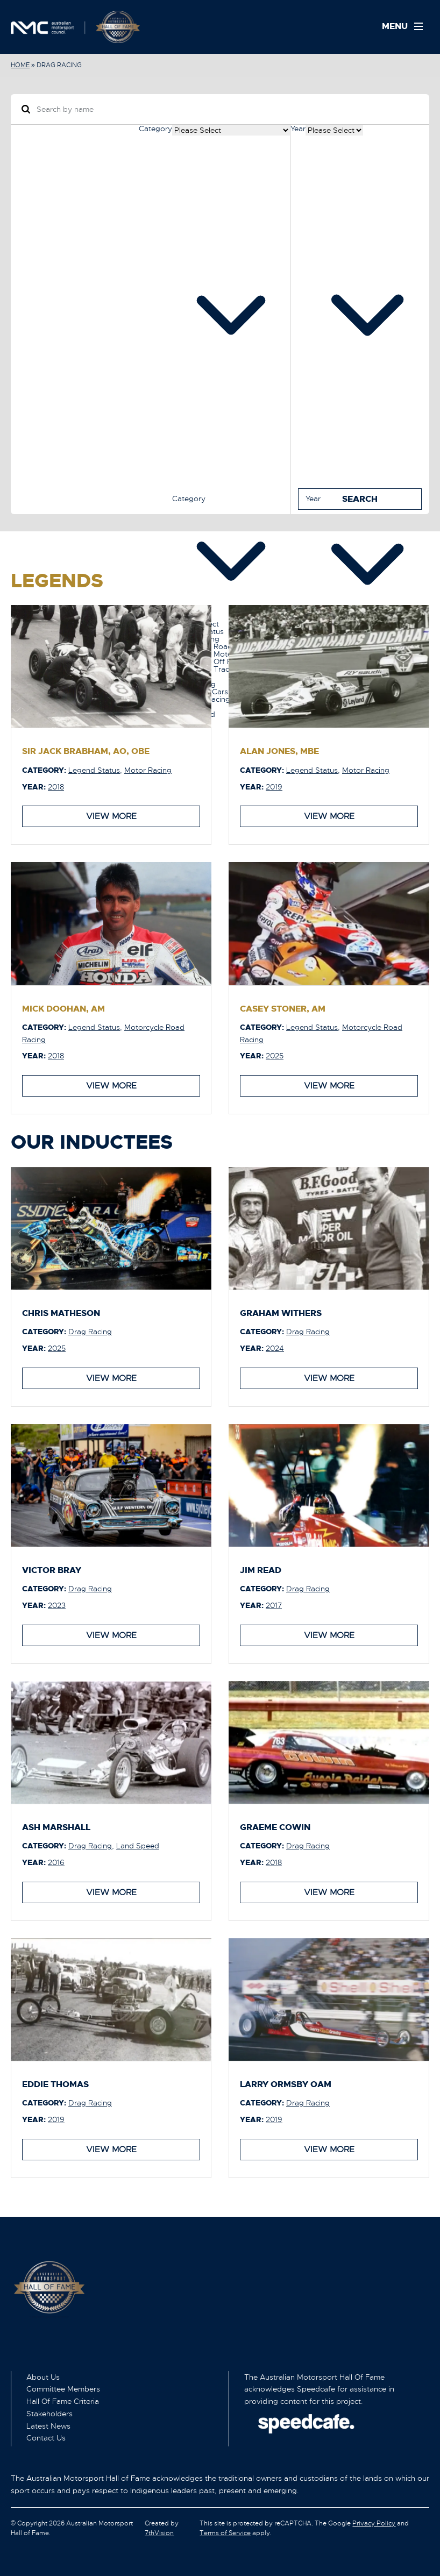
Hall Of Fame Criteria (62, 2401)
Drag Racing (90, 1331)
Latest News (48, 2425)
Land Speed (137, 1845)
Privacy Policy (373, 2522)
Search (360, 498)
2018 (56, 786)
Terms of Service (225, 2532)
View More (111, 815)
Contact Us (46, 2437)
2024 (275, 1348)
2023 (57, 1605)
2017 (274, 1605)
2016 (56, 1862)
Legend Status (94, 769)
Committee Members (63, 2388)
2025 (274, 1056)
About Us (43, 2376)
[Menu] (405, 27)
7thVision (159, 2532)
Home (20, 65)
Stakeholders (49, 2413)
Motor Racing (148, 769)
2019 (274, 786)
